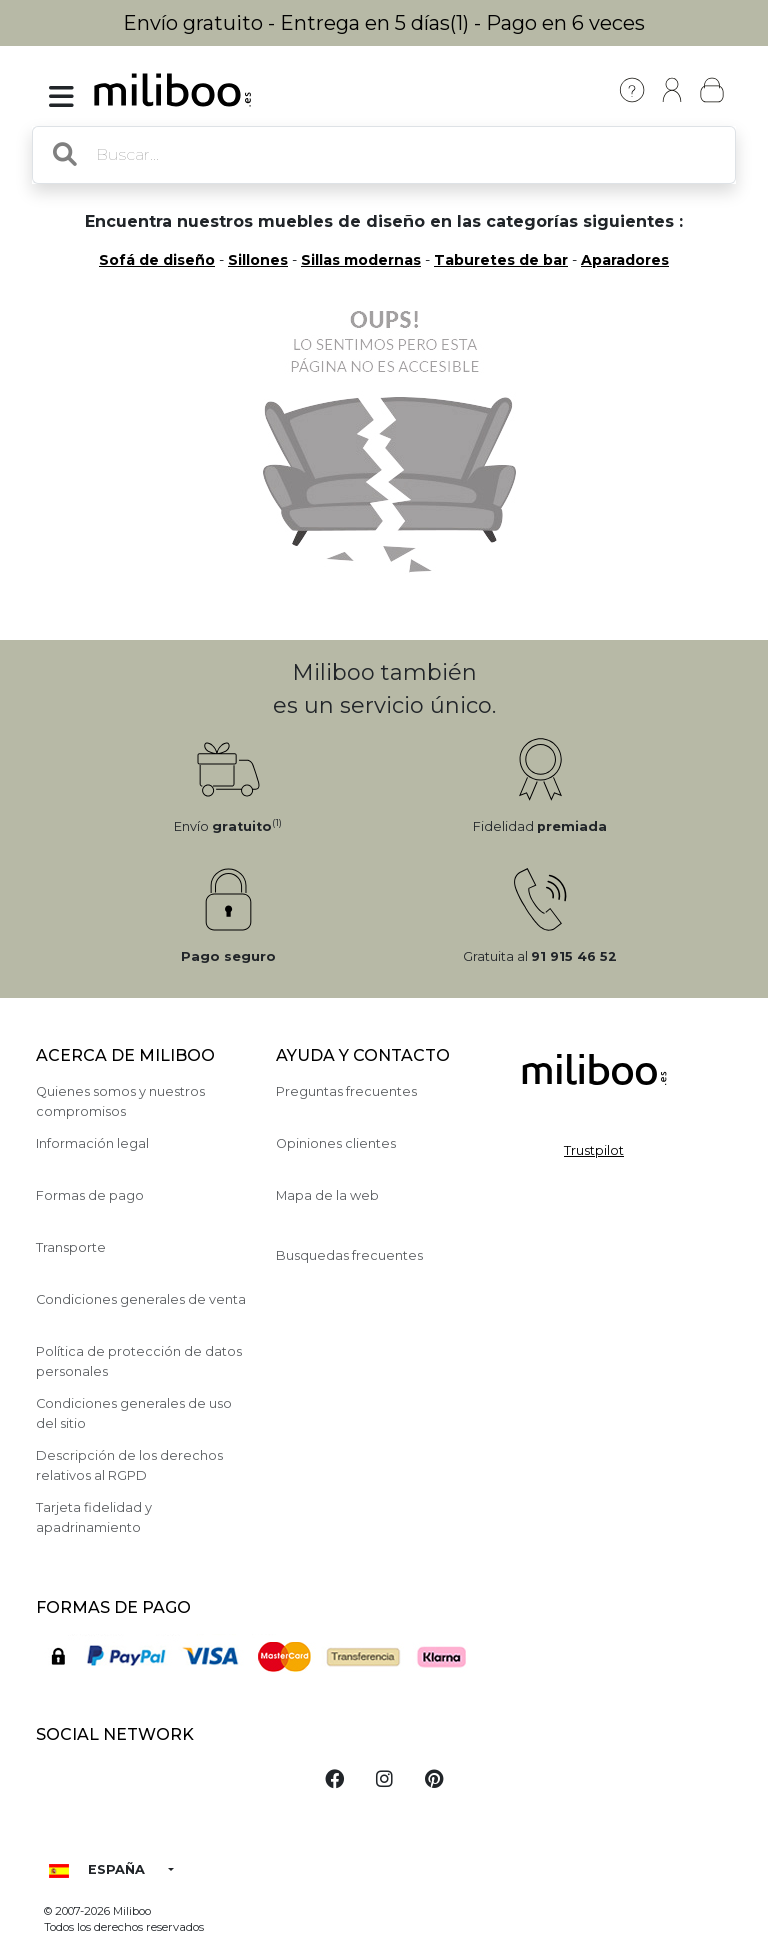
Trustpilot (594, 1150)
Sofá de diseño (157, 260)
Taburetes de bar (501, 260)
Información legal (92, 1143)
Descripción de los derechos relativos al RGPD (129, 1465)
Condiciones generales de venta (141, 1299)
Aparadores (625, 260)
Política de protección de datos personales (139, 1361)
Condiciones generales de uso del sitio (134, 1413)
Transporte (71, 1247)
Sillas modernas (361, 260)
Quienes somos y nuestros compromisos (120, 1101)
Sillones (258, 260)
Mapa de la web (327, 1195)
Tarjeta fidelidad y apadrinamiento (94, 1517)
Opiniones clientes (336, 1143)
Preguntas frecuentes (346, 1091)
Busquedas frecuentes (349, 1255)
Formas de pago (90, 1195)
